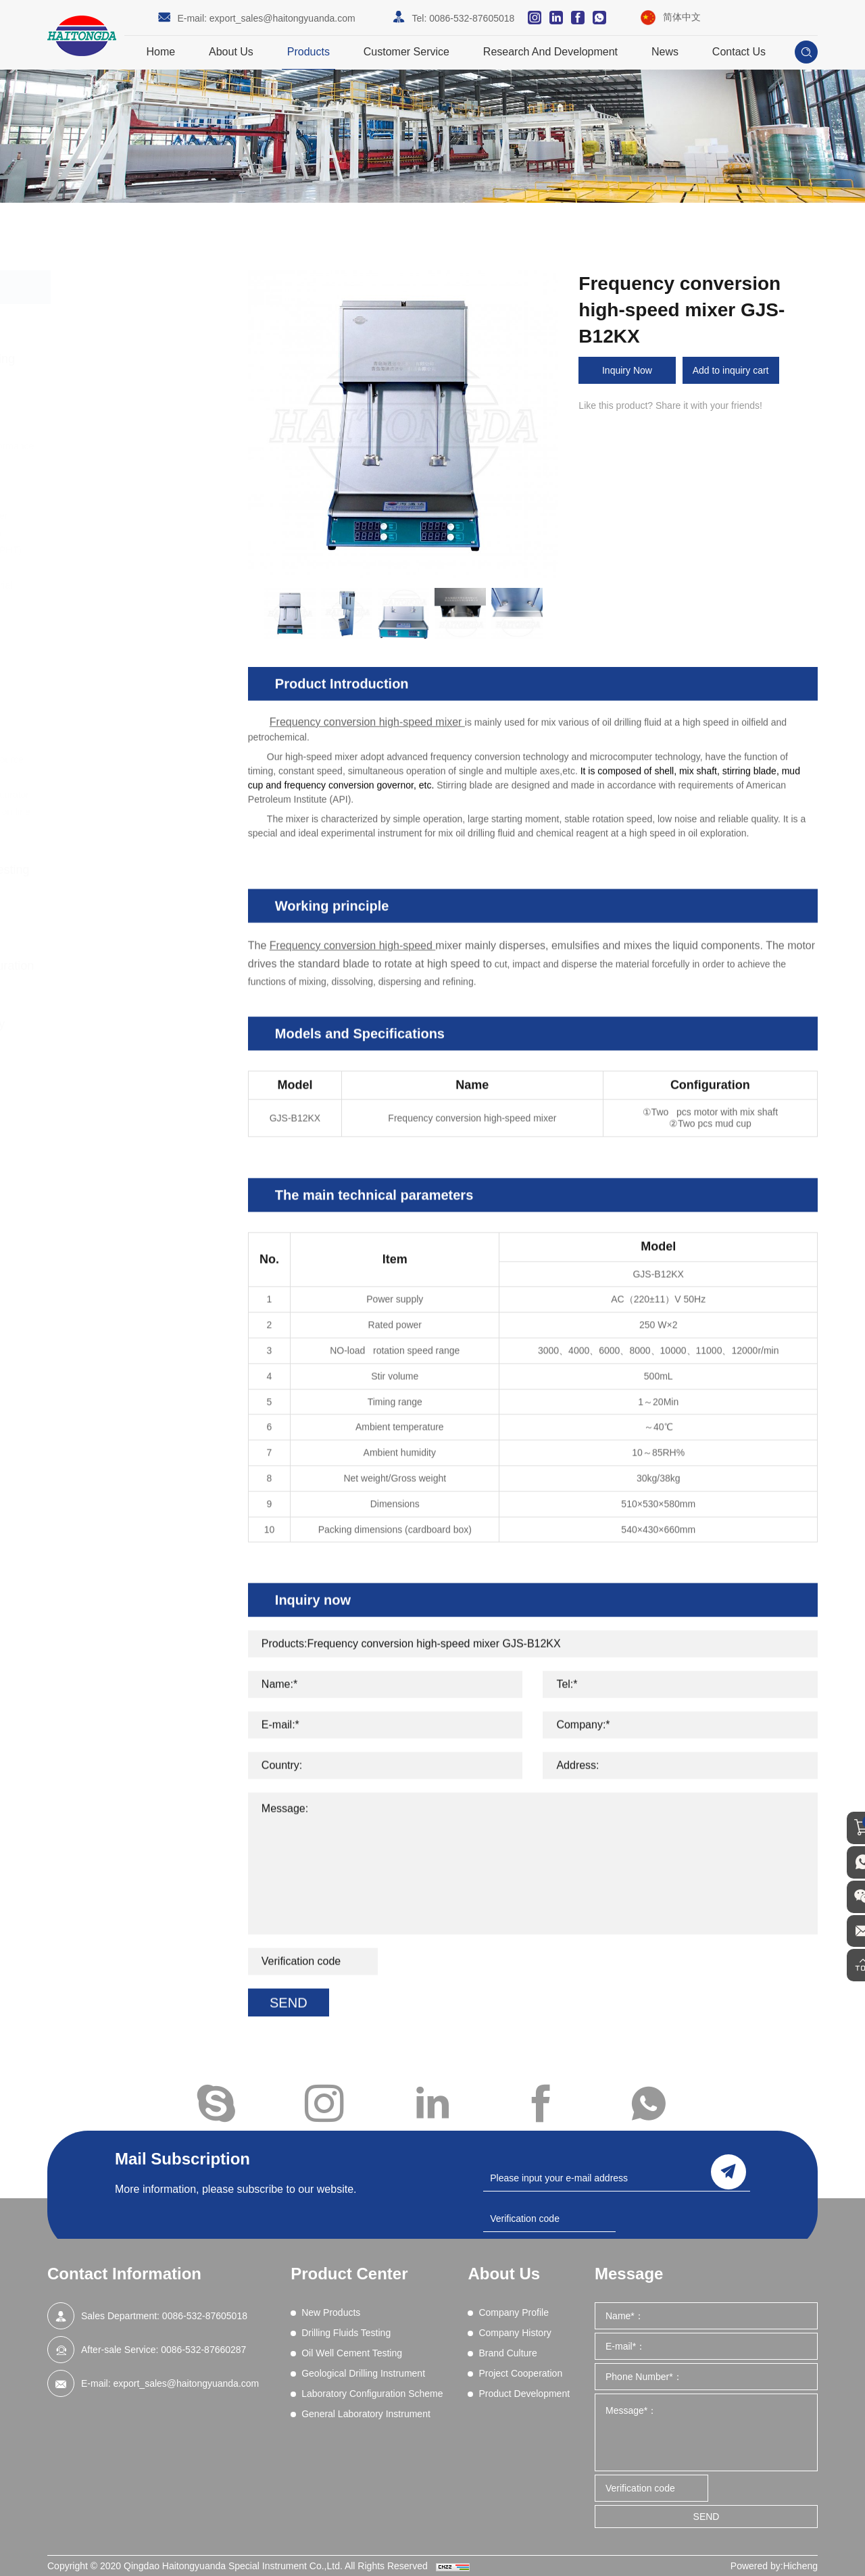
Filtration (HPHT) (123, 567)
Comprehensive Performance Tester (143, 455)
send (728, 2169)
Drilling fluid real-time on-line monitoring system (141, 820)
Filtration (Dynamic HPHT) (143, 550)
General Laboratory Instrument (125, 1034)
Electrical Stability (125, 498)
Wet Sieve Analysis (128, 742)
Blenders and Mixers (131, 411)
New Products (115, 321)
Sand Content (117, 690)
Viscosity (106, 724)
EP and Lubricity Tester (136, 515)
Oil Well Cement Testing (141, 869)
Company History (514, 2332)
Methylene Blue (120, 602)
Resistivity (109, 654)
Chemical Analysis (126, 429)
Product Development (524, 2393)
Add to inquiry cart (737, 370)
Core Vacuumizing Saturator (147, 794)
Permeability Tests (126, 637)
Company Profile (513, 2312)
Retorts (103, 672)
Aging (100, 394)
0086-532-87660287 (203, 2349)
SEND (706, 2516)
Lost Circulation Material (138, 585)
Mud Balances (118, 620)
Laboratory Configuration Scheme (139, 976)
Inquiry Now (629, 370)
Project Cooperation (520, 2373)
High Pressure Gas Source (144, 759)
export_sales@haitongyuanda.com (282, 18)
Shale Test (110, 707)
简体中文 (682, 16)
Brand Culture (507, 2353)
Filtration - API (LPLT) (133, 533)
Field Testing (114, 777)
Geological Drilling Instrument (121, 918)
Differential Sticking (128, 480)
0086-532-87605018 (471, 18)
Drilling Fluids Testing (134, 359)
